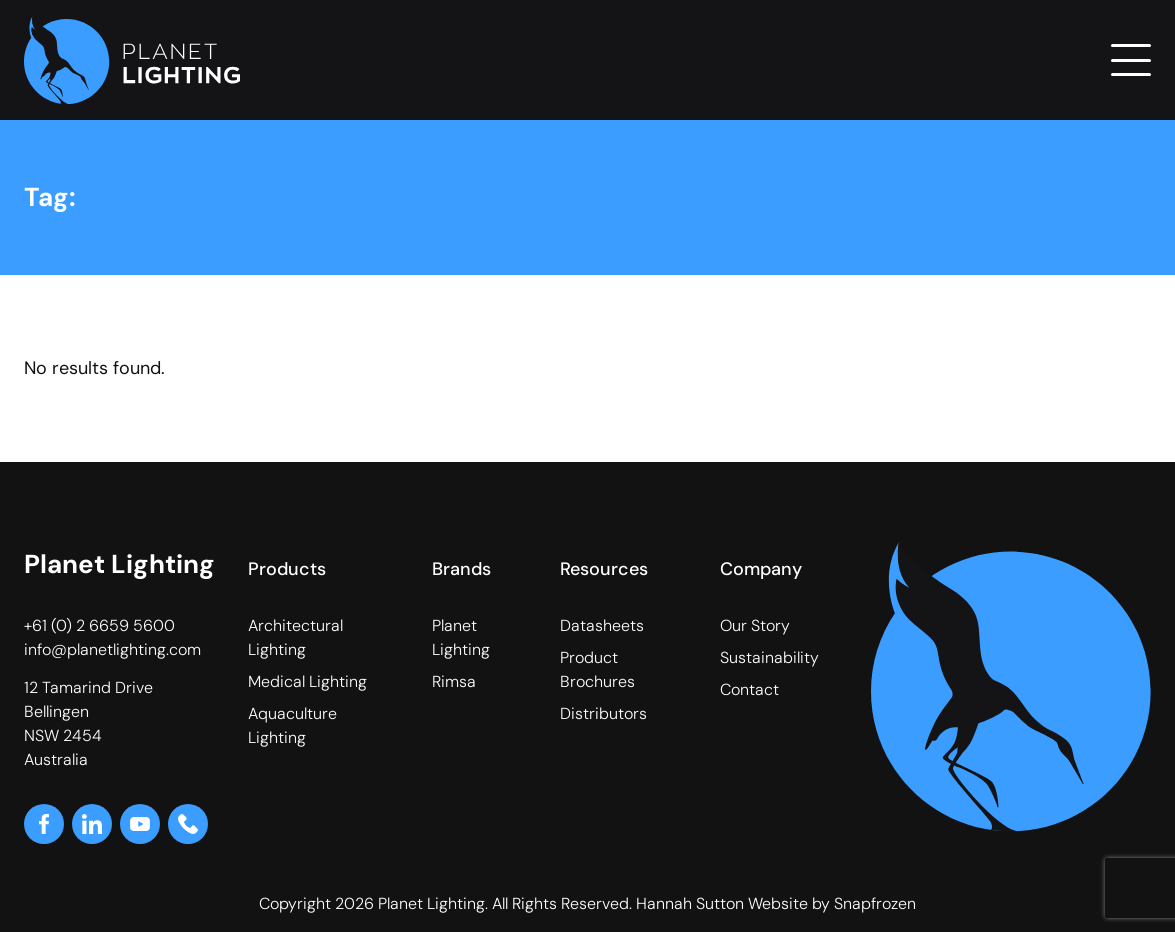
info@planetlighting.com (112, 649)
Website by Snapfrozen (832, 903)
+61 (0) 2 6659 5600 (99, 625)
